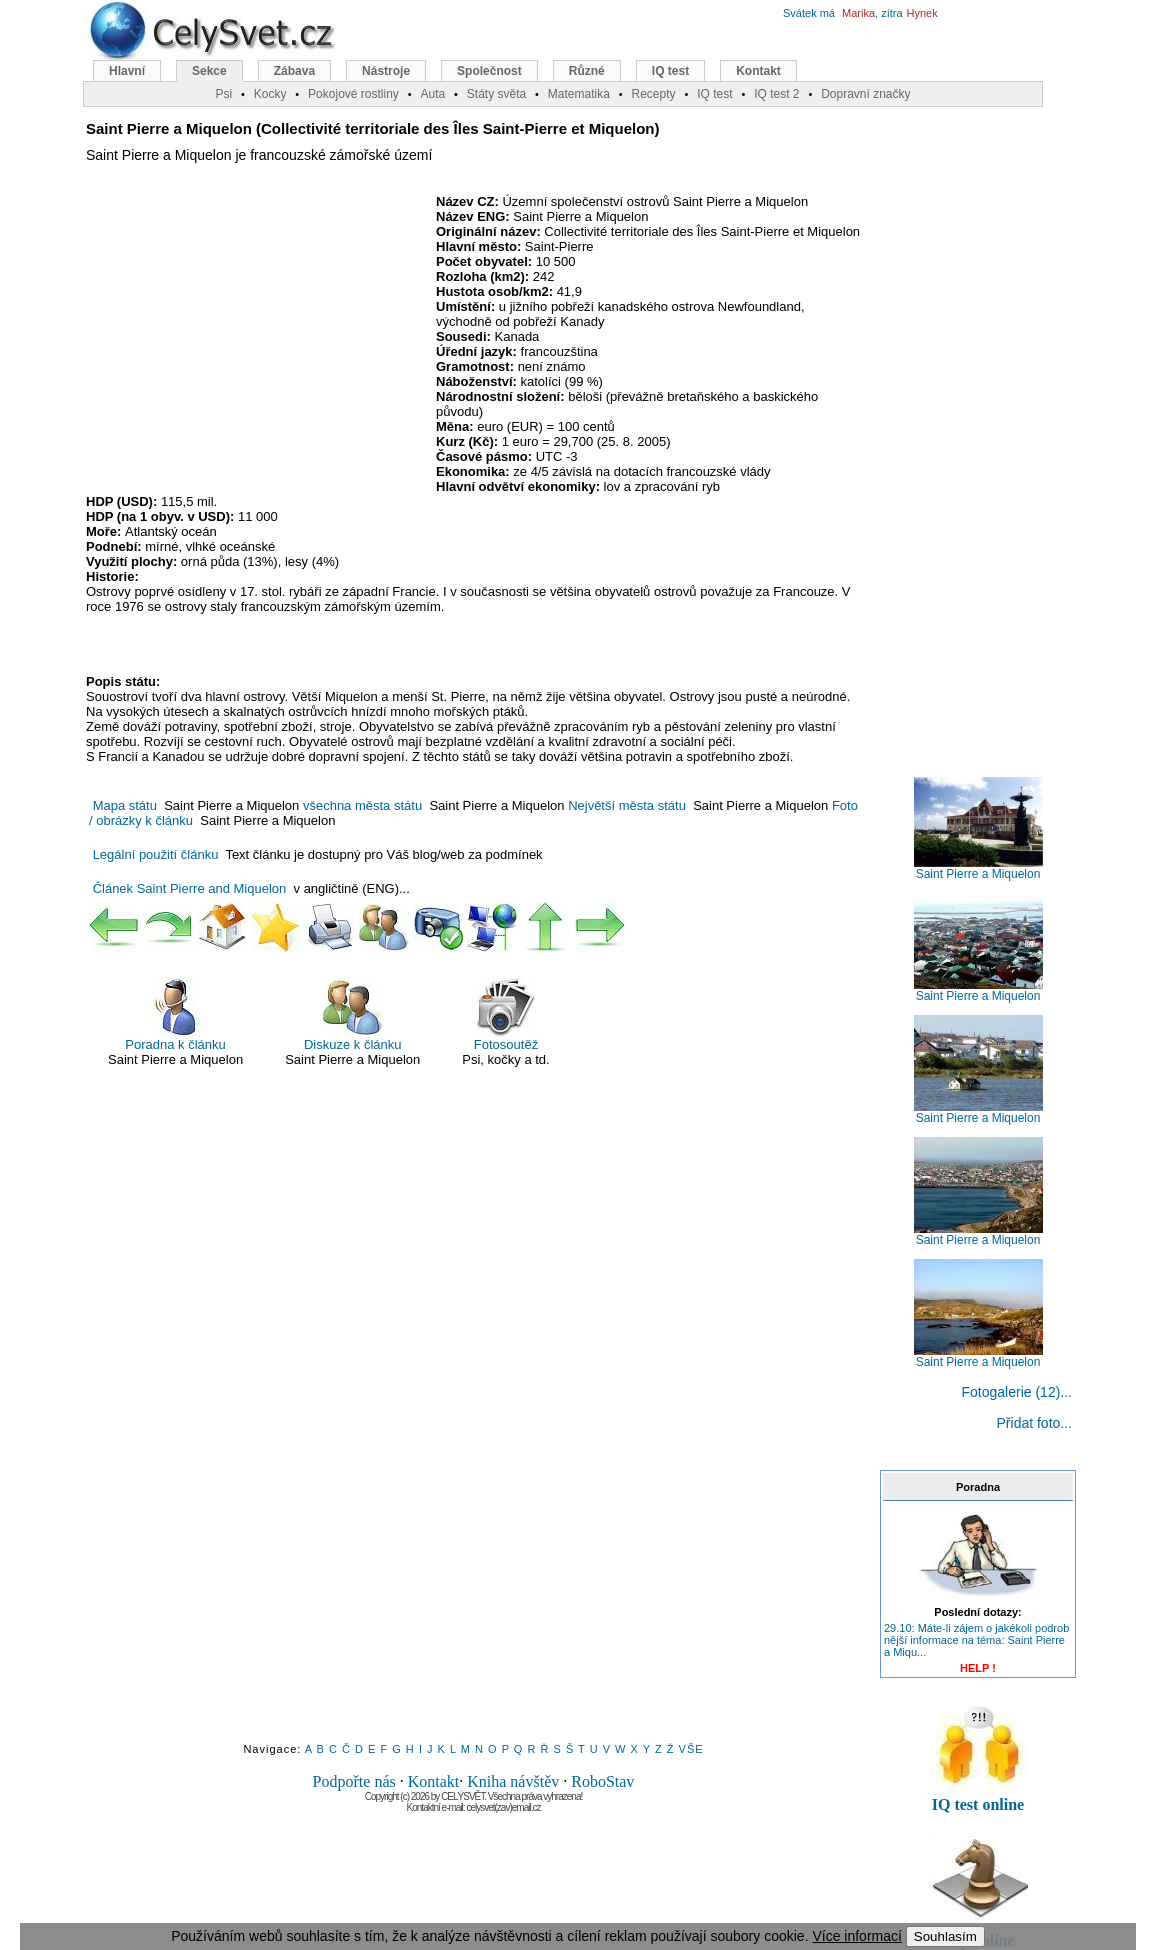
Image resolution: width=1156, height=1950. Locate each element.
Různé (587, 71)
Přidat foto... (1034, 1423)
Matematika (579, 94)
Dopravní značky (865, 94)
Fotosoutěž (506, 1014)
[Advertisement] (254, 339)
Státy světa (496, 94)
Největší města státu (627, 805)
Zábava (294, 71)
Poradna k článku (175, 1014)
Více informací (856, 1936)
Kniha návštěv (513, 1781)
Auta (432, 94)
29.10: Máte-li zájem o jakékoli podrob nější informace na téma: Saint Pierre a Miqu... (976, 1640)
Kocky (270, 94)
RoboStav (602, 1781)
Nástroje (386, 71)
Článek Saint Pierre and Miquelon (190, 888)
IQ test (670, 71)
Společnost (489, 71)
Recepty (653, 94)
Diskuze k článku (353, 1014)
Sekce (209, 71)
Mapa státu (125, 805)
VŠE (691, 1749)
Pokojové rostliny (353, 94)
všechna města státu (362, 805)
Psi (223, 94)
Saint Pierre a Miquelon (978, 868)
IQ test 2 (776, 94)
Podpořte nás (354, 1781)
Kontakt (434, 1781)
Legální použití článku (156, 854)
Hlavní (127, 71)
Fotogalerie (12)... (1017, 1392)
